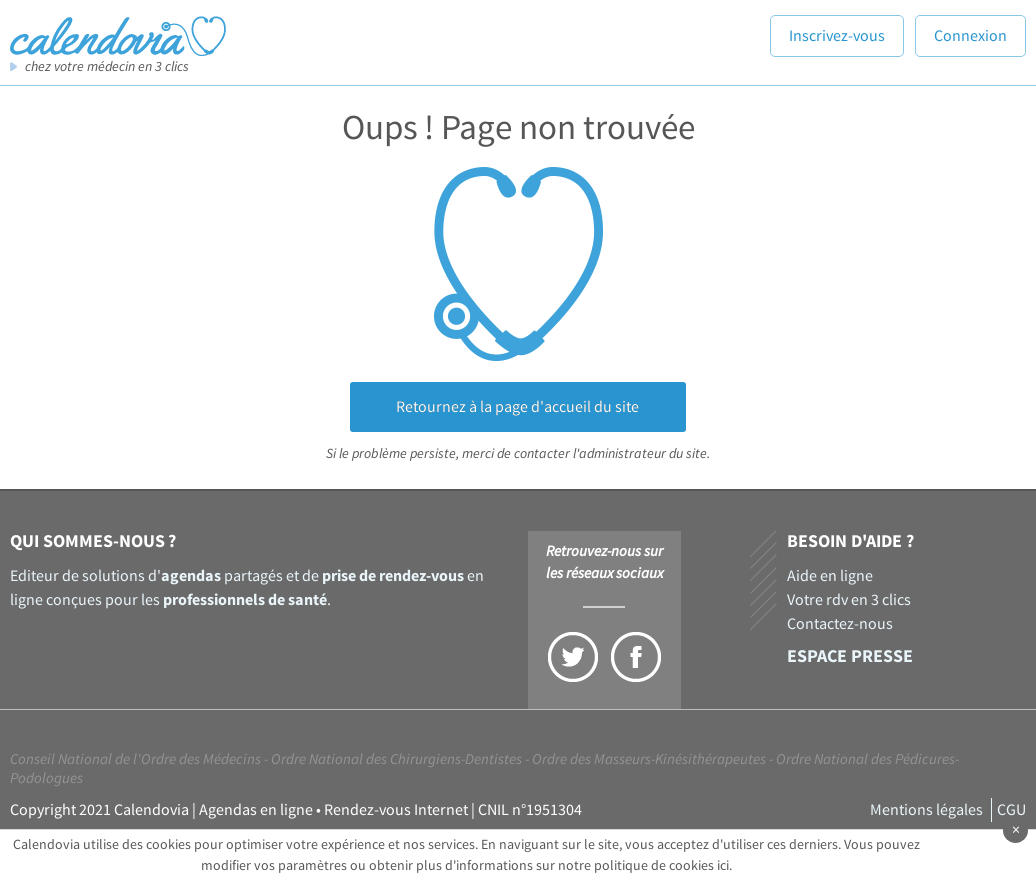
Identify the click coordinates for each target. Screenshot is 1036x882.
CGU (1011, 810)
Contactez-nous (840, 624)
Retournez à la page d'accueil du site (517, 407)
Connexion (970, 36)
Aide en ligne (830, 576)
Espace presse (850, 656)
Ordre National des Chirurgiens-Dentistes (396, 759)
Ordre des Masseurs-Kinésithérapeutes (649, 759)
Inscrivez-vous (837, 36)
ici (723, 866)
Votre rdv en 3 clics (849, 600)
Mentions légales (926, 810)
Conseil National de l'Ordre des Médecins (135, 759)
